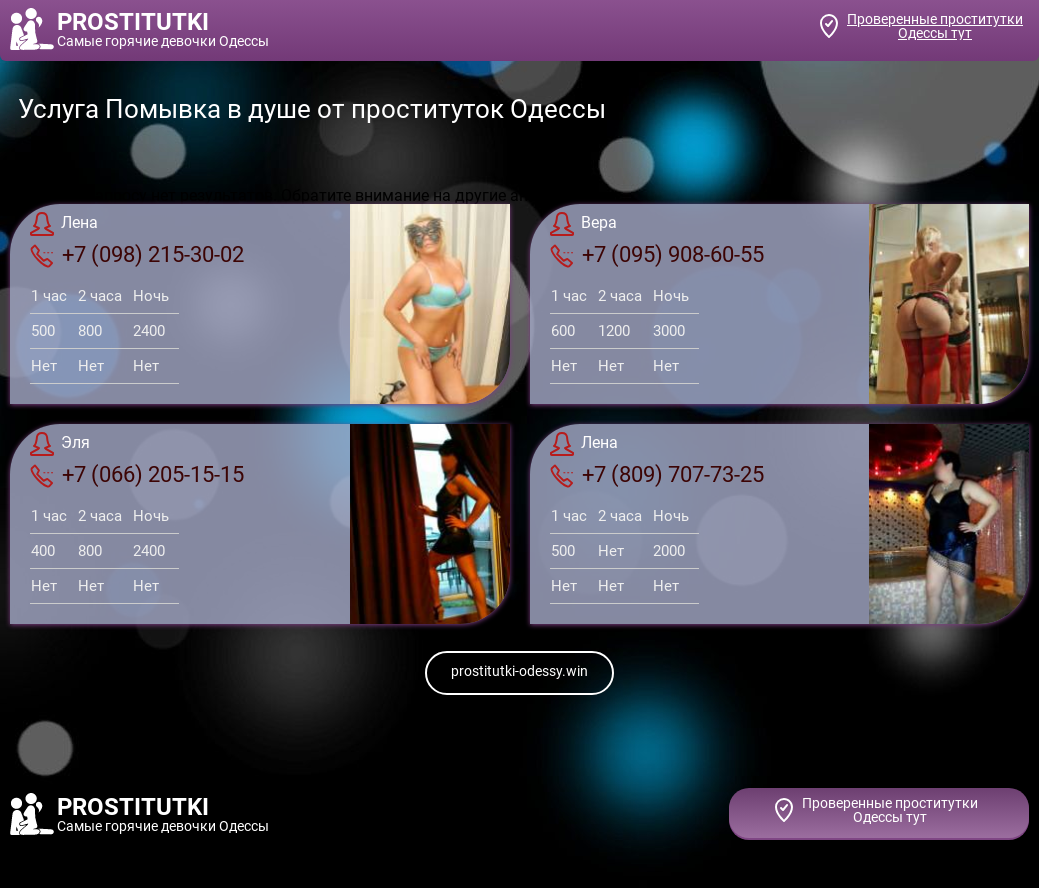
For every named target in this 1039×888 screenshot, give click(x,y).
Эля (60, 444)
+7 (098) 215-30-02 (137, 255)
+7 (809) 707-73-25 (657, 475)
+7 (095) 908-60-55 (657, 255)
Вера (583, 224)
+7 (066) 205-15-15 (137, 475)
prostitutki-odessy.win (519, 671)
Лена (64, 224)
